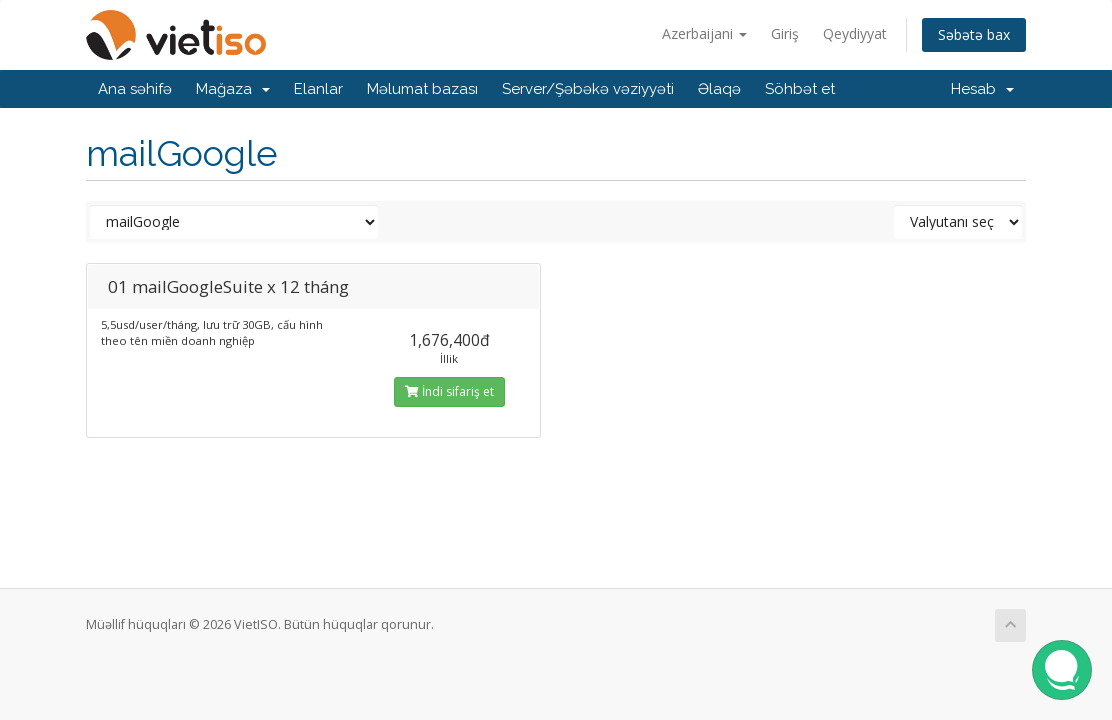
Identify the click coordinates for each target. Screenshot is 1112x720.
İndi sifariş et (449, 391)
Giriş (785, 33)
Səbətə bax (974, 34)
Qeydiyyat (855, 33)
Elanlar (318, 89)
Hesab (982, 89)
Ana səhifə (135, 89)
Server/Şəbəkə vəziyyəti (588, 89)
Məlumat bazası (422, 89)
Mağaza (233, 89)
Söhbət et (800, 89)
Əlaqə (719, 89)
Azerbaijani (704, 33)
